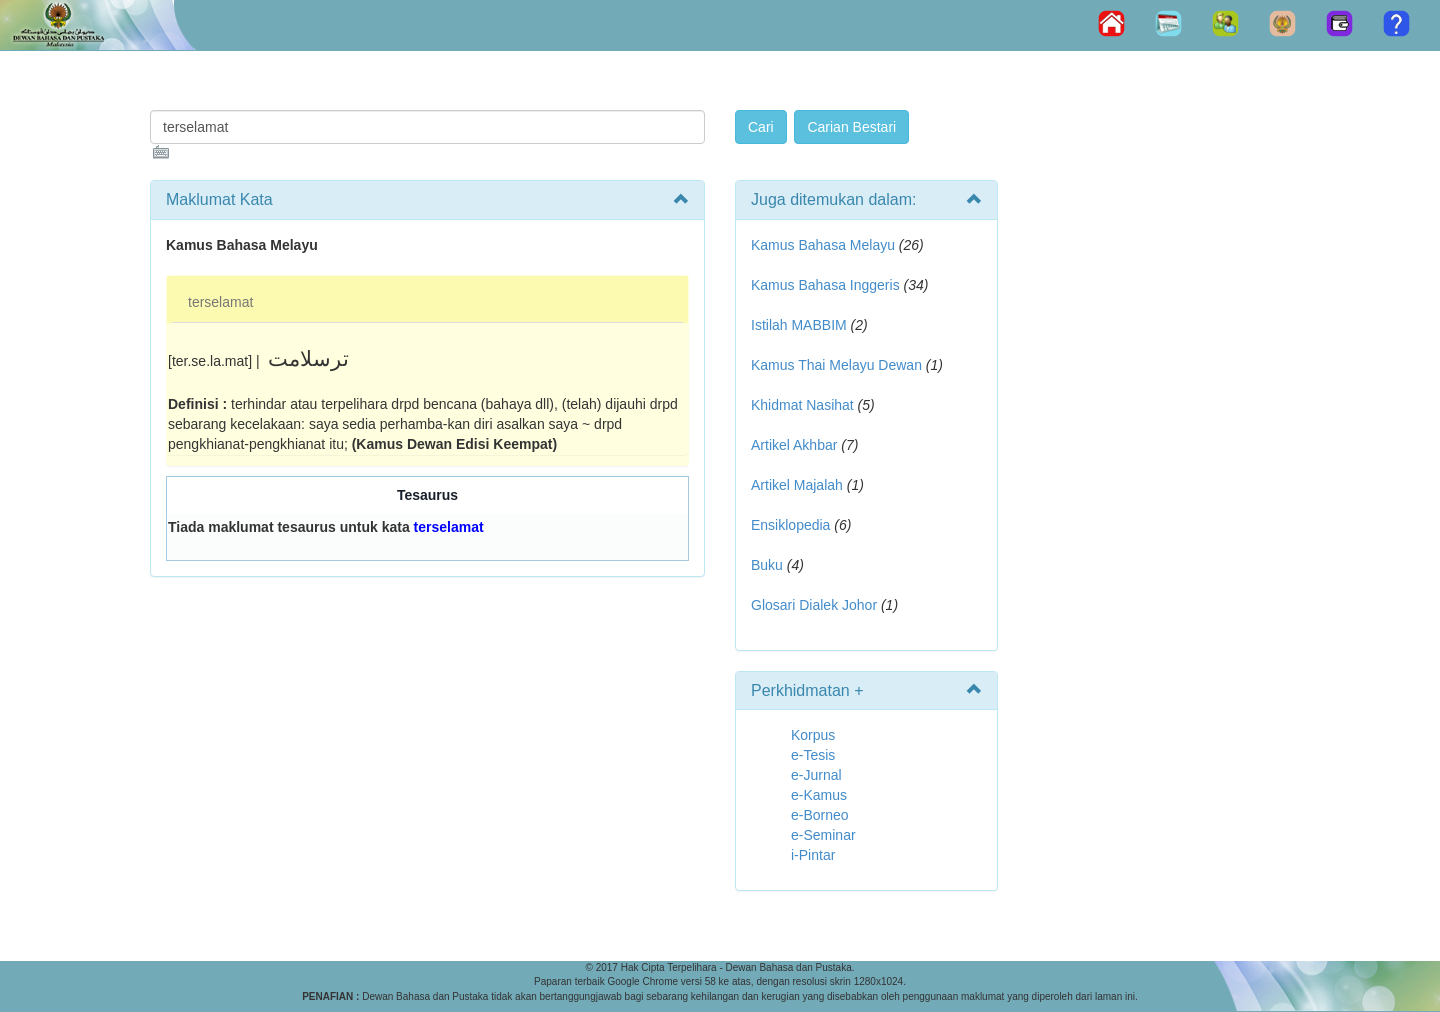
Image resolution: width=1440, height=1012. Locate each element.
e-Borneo (820, 815)
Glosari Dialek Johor (814, 605)
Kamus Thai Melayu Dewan (836, 365)
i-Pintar (813, 855)
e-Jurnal (816, 775)
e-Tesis (813, 755)
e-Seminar (823, 835)
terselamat (220, 302)
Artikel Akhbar (794, 445)
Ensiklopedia (790, 525)
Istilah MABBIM (799, 325)
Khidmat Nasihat (802, 405)
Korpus (813, 735)
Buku (767, 565)
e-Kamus (819, 795)
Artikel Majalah (797, 485)
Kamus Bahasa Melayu (825, 245)
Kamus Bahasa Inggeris (825, 285)
